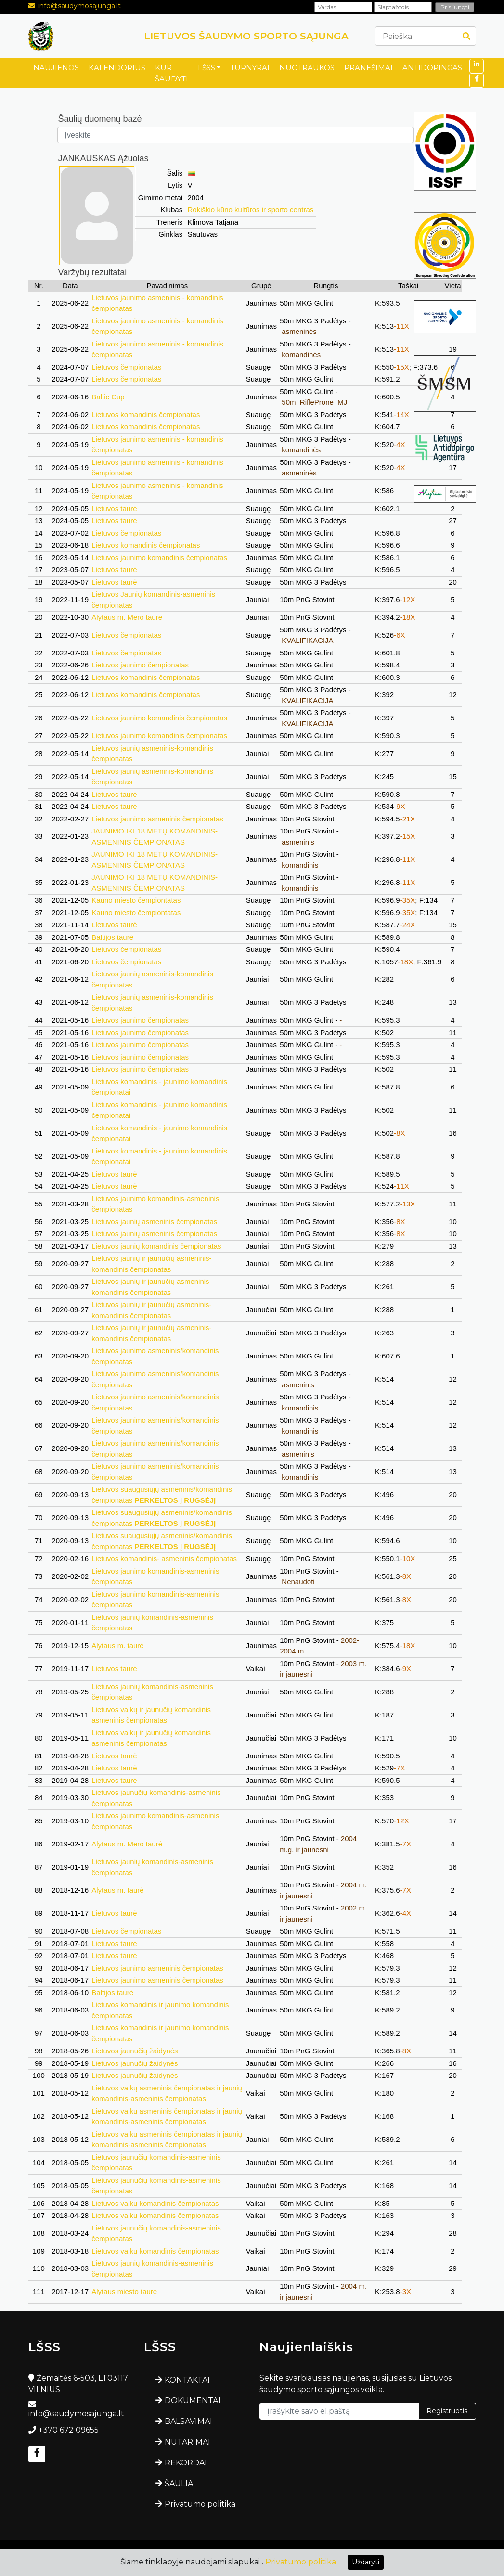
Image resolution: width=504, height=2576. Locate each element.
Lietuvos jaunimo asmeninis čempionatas (157, 819)
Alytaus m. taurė (117, 1645)
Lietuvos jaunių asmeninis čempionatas (154, 1222)
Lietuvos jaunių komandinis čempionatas (156, 1246)
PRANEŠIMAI (368, 67)
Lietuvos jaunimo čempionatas (140, 665)
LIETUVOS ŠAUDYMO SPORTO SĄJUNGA (246, 36)
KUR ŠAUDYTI (171, 73)
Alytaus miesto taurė (124, 2291)
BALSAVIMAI (188, 2421)
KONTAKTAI (187, 2379)
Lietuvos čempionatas (126, 367)
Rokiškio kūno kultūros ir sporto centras (251, 209)
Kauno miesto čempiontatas (136, 900)
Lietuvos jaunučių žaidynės (134, 2051)
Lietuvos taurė (114, 508)
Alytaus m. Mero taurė (126, 617)
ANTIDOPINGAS (432, 67)
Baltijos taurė (112, 937)
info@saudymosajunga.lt (79, 5)
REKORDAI (186, 2462)
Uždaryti (365, 2562)
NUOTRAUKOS (307, 67)
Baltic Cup (107, 397)
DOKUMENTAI (192, 2400)
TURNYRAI (250, 67)
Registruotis (446, 2411)
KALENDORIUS (117, 67)
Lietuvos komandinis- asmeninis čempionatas (164, 1558)
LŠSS (206, 67)
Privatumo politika (200, 2504)
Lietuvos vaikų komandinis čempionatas (155, 2203)
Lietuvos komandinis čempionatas (145, 414)
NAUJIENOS (56, 67)
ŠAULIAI (180, 2483)
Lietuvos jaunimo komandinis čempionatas (159, 557)
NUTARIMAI (187, 2442)
